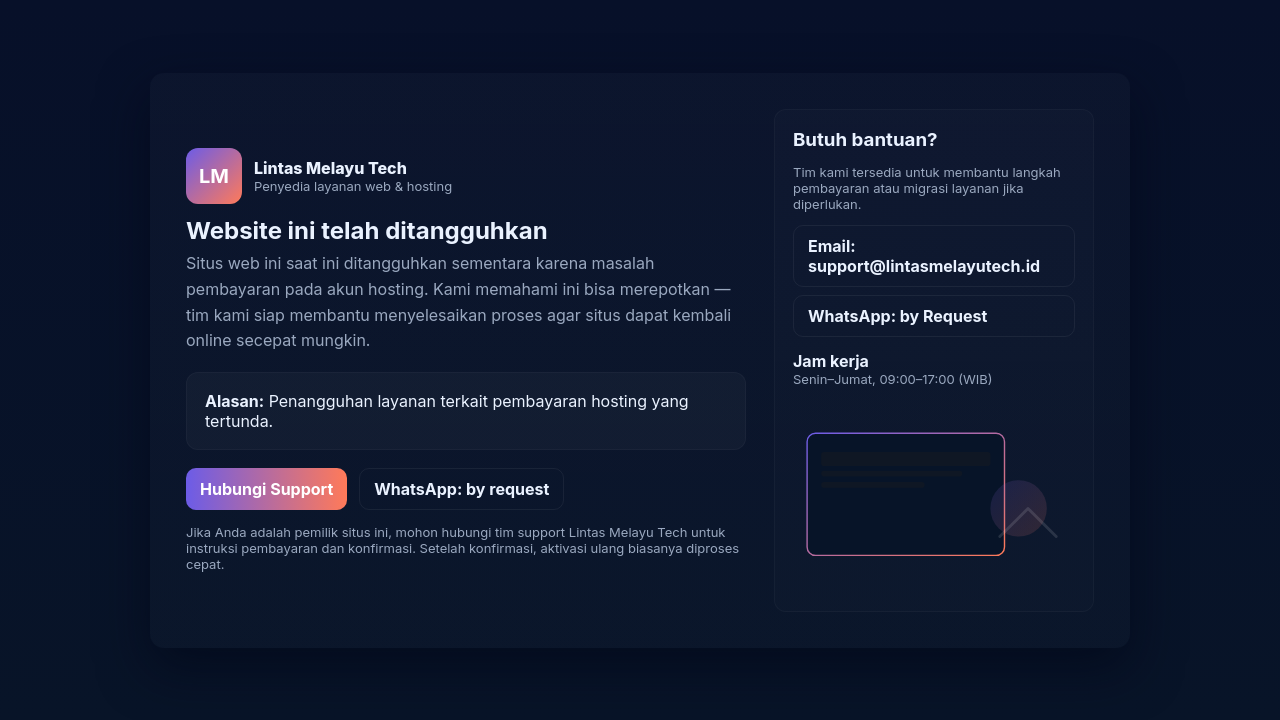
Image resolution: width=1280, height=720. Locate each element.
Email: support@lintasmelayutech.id (924, 256)
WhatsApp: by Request (897, 316)
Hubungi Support (266, 489)
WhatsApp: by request (461, 489)
